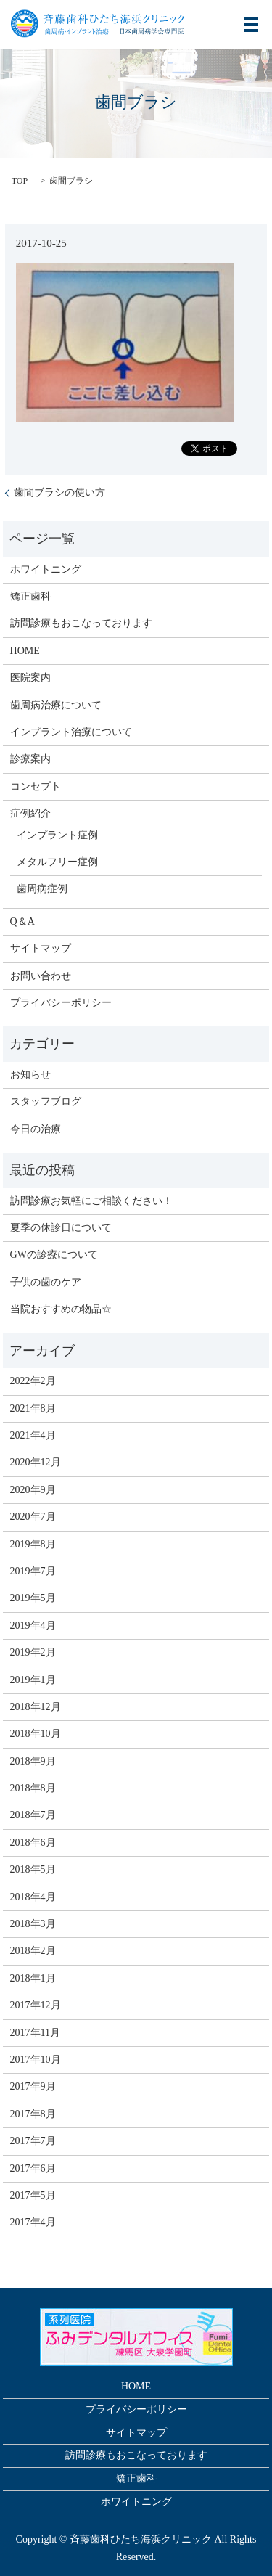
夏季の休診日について (61, 1227)
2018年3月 (33, 1923)
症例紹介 (30, 813)
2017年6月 (33, 2168)
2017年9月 (33, 2086)
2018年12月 (35, 1706)
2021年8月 (33, 1408)
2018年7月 (33, 1815)
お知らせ (30, 1074)
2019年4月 (33, 1625)
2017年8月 (33, 2114)
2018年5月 (33, 1869)
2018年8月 (33, 1788)
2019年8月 (33, 1544)
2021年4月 (33, 1435)
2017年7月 (33, 2140)
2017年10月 (35, 2059)
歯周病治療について (56, 705)
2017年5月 (33, 2195)
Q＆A (22, 921)
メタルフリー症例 (57, 861)
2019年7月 (33, 1571)
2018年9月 (33, 1761)
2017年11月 (35, 2032)
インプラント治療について (71, 732)
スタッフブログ (45, 1101)
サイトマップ (40, 948)
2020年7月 (33, 1516)
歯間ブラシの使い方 (59, 492)
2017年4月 (33, 2222)
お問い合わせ (40, 975)
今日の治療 (35, 1129)
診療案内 (30, 758)
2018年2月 (33, 1950)
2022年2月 (33, 1380)
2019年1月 (33, 1680)
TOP (20, 181)
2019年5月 (33, 1597)
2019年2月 (33, 1652)
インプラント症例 (57, 835)
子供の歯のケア (45, 1282)
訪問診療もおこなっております (81, 623)
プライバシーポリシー (61, 1002)
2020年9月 (33, 1489)
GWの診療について (54, 1254)
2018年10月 (35, 1733)
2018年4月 (33, 1897)
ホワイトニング (45, 569)
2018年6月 (33, 1842)
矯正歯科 (30, 596)
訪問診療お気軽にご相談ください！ (91, 1200)
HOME (25, 650)
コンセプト (35, 786)
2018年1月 (33, 1978)
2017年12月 (35, 2005)
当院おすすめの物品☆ (61, 1309)
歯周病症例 (42, 888)
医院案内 (30, 677)
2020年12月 (35, 1462)
